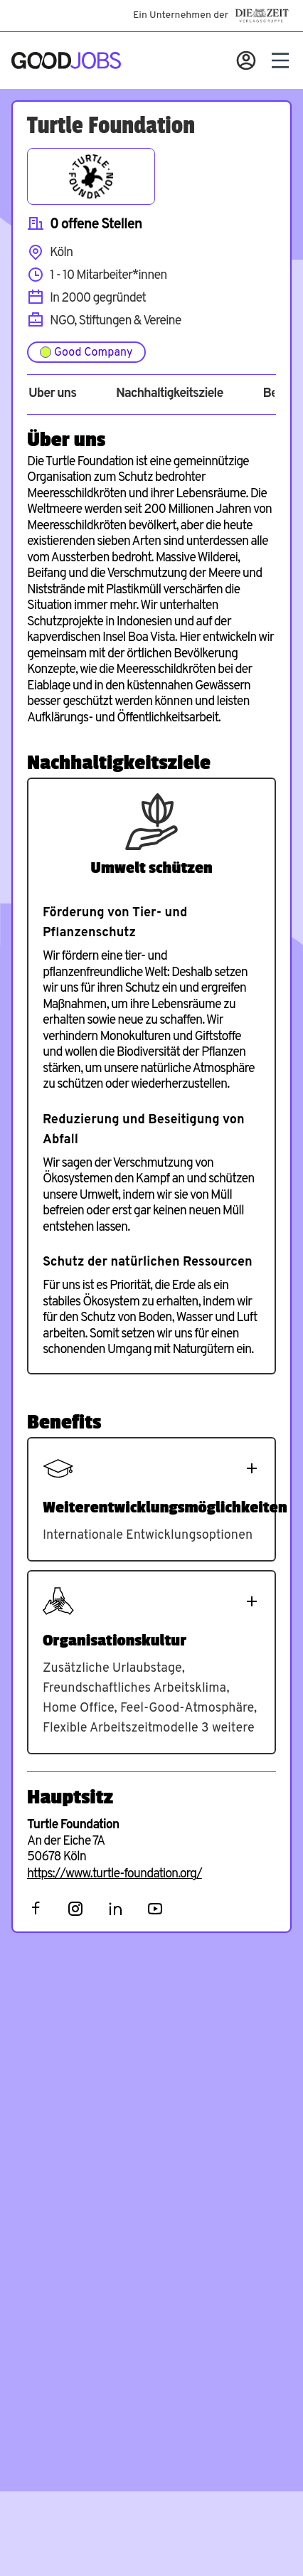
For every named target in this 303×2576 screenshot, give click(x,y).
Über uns (52, 394)
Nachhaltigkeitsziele (169, 394)
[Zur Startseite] (66, 60)
